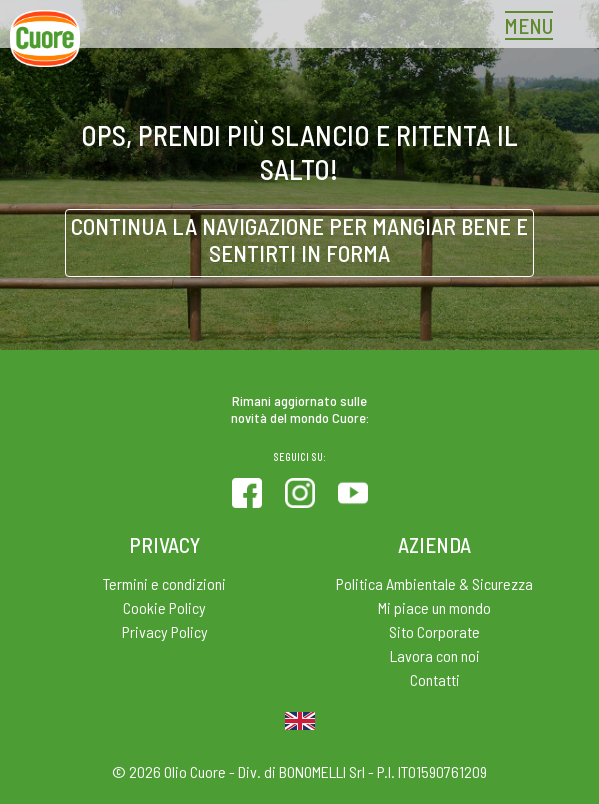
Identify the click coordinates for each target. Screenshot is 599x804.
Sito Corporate (434, 631)
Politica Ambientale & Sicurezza (434, 583)
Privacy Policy (165, 631)
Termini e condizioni (164, 583)
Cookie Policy (164, 607)
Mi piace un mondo (434, 607)
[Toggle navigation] (534, 28)
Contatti (435, 679)
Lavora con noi (435, 655)
